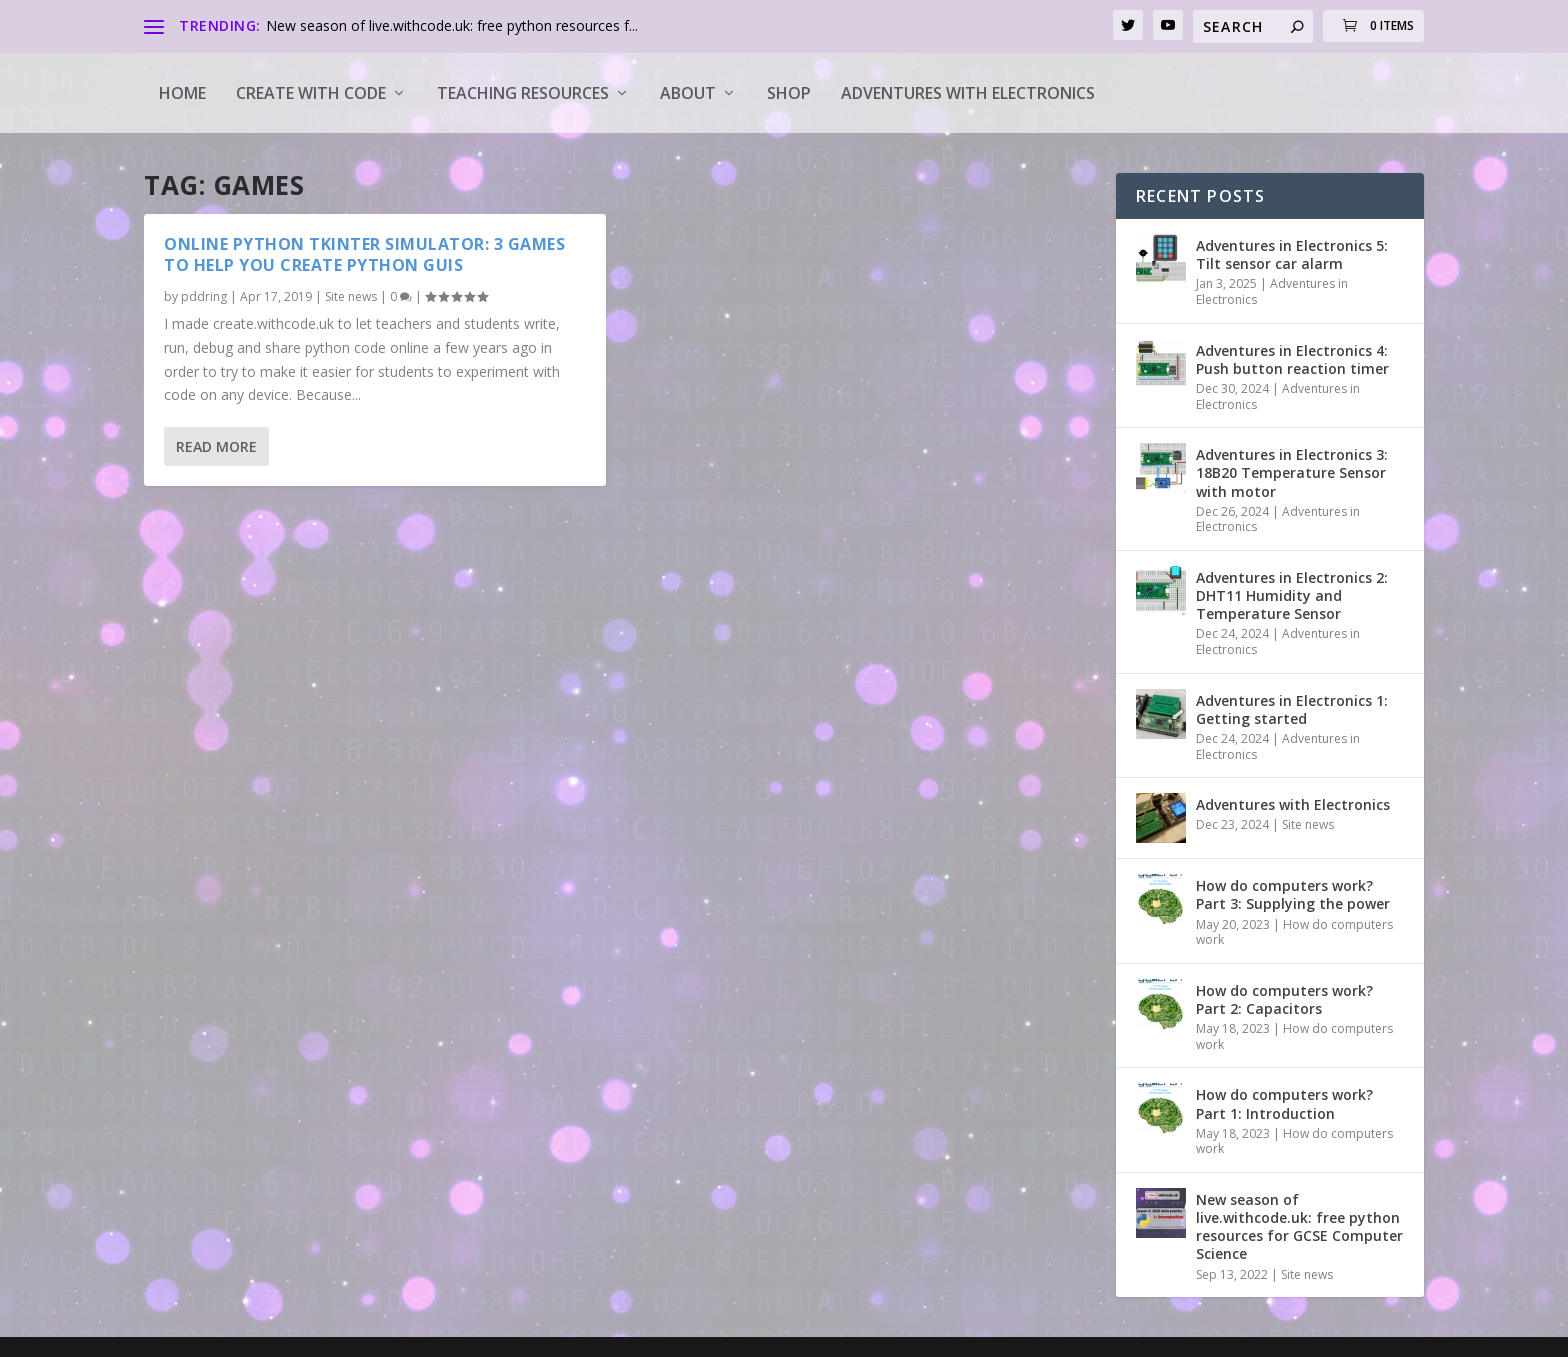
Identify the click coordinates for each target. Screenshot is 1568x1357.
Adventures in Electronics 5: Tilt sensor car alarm (1292, 254)
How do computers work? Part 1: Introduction (1284, 1103)
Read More (216, 446)
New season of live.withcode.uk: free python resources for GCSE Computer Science (1299, 1227)
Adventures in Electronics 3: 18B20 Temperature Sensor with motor (1292, 472)
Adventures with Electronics (968, 93)
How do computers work (1294, 932)
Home (182, 93)
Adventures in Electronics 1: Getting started (1292, 709)
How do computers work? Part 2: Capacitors (1284, 999)
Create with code (311, 93)
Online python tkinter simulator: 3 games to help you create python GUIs (364, 254)
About (688, 93)
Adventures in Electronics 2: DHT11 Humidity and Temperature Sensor (1292, 595)
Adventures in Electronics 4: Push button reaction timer (1292, 359)
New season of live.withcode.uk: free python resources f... (452, 25)
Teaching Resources (523, 93)
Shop (789, 93)
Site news (351, 296)
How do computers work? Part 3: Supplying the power (1293, 894)
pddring (204, 296)
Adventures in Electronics (1272, 291)
